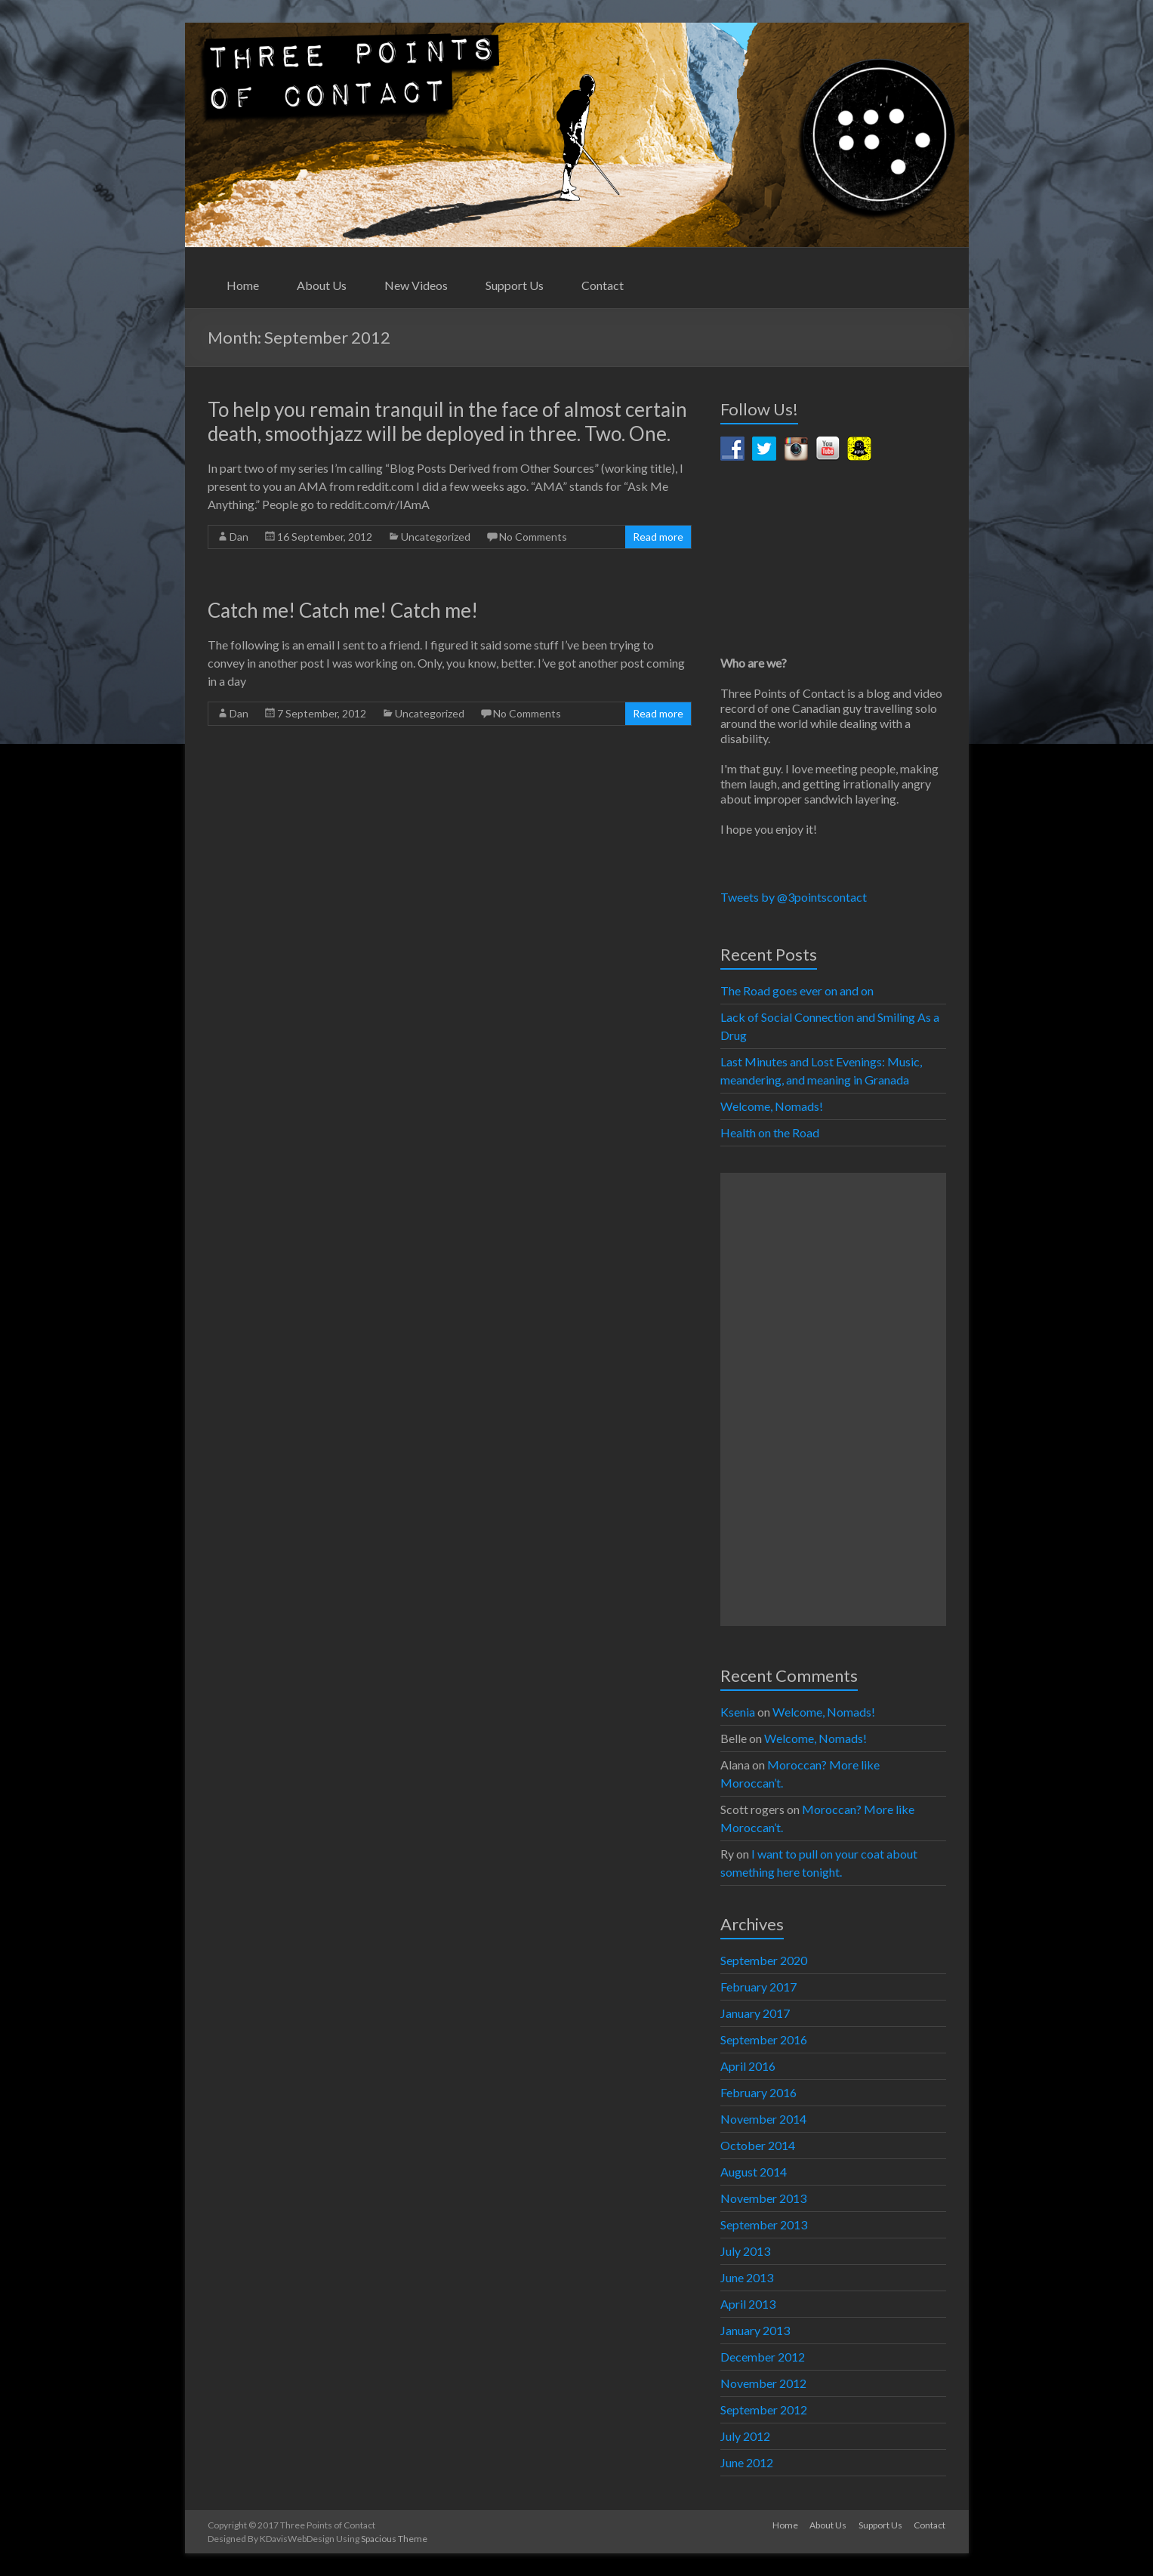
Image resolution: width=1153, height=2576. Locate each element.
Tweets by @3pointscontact (793, 897)
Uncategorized (435, 536)
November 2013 (763, 2198)
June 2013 (746, 2277)
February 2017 (758, 1986)
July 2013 (745, 2251)
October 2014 (757, 2145)
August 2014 (753, 2171)
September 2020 (763, 1960)
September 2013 (763, 2224)
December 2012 (762, 2356)
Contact (602, 285)
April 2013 (747, 2304)
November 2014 (763, 2119)
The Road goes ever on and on (797, 990)
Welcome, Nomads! (771, 1106)
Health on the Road (769, 1132)
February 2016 (758, 2092)
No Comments (533, 536)
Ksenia (737, 1711)
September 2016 (763, 2039)
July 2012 (745, 2436)
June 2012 (746, 2462)
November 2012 (763, 2383)
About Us (322, 285)
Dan (239, 536)
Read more (658, 536)
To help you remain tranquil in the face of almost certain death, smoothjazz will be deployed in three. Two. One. (447, 421)
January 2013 (755, 2330)
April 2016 (747, 2066)
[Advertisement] (832, 1399)
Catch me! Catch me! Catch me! (343, 610)
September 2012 (763, 2409)
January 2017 (755, 2013)
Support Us (515, 285)
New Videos (416, 285)
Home (243, 285)
